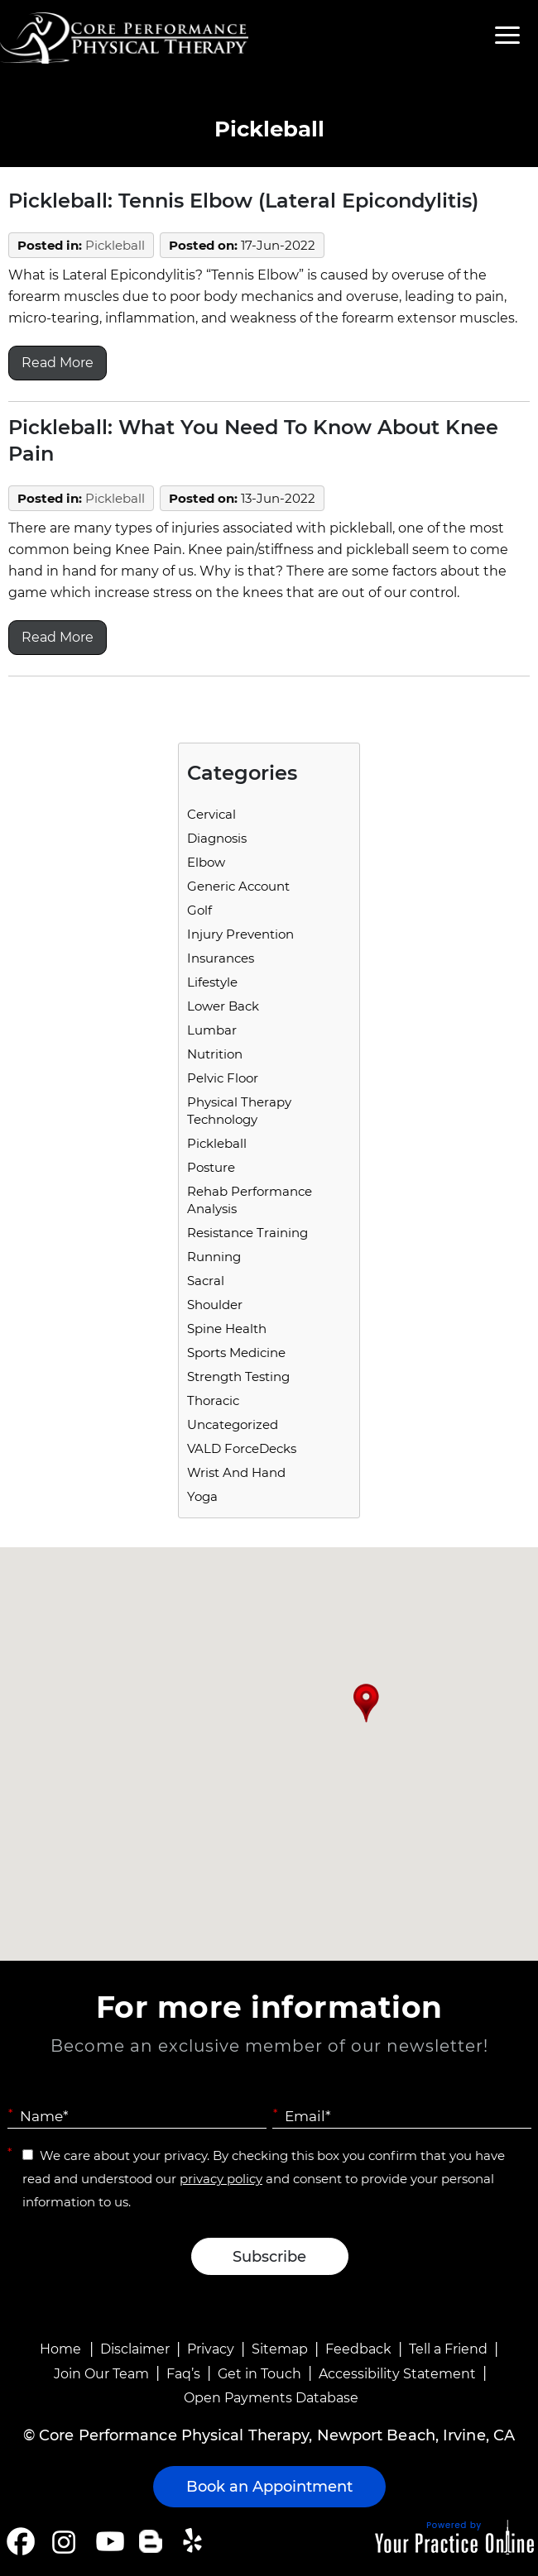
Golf (199, 910)
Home (60, 2349)
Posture (211, 1167)
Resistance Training (247, 1232)
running (214, 1256)
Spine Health (227, 1328)
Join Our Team (101, 2374)
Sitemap (280, 2349)
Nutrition (215, 1054)
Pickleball (115, 245)
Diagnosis (217, 838)
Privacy (210, 2349)
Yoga (202, 1496)
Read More (58, 362)
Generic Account (238, 886)
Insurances (220, 958)
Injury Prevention (240, 934)
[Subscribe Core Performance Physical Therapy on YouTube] (108, 2541)
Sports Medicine (236, 1352)
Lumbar (212, 1030)
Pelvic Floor (222, 1078)
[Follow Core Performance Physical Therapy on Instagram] (62, 2541)
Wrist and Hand (236, 1472)
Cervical (211, 814)
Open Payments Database (271, 2398)
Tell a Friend (448, 2349)
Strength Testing (238, 1376)
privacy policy (221, 2178)
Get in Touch (259, 2374)
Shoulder (215, 1304)
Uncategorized (232, 1424)
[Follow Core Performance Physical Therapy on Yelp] (195, 2541)
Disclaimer (135, 2349)
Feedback (358, 2349)
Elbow (206, 862)
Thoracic (213, 1400)
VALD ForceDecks (241, 1448)
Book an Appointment (269, 2487)
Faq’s (183, 2374)
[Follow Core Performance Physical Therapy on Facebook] (20, 2541)
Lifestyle (212, 982)
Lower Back (223, 1006)
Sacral (205, 1280)
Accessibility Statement (397, 2374)
